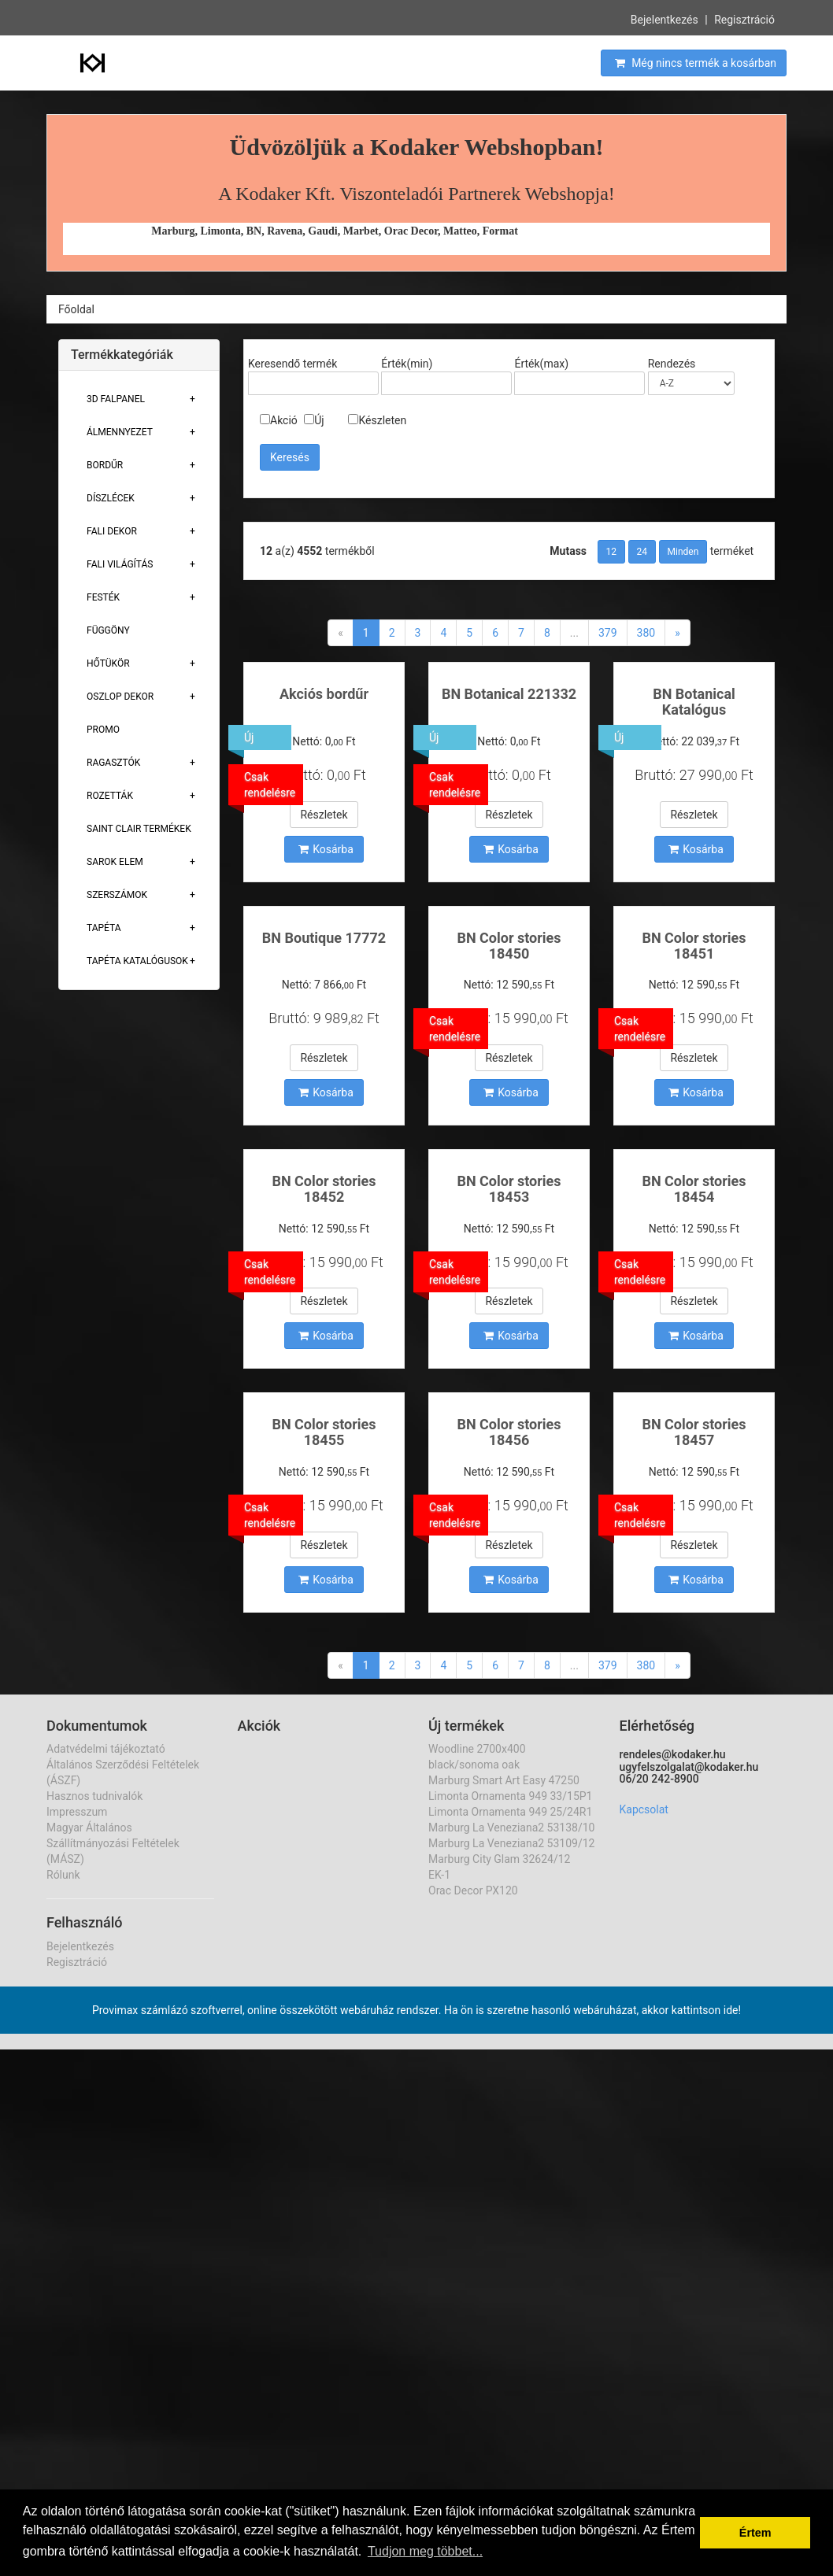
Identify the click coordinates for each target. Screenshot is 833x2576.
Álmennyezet (120, 432)
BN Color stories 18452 (324, 1189)
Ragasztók (113, 762)
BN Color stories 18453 (509, 1189)
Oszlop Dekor (120, 696)
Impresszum (76, 1811)
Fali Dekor (112, 531)
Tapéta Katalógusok (137, 960)
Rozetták (110, 795)
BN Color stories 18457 (694, 1432)
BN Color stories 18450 (509, 946)
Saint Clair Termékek (139, 828)
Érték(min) (406, 363)
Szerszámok (117, 894)
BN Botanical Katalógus (694, 702)
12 (611, 551)
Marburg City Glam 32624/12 (499, 1859)
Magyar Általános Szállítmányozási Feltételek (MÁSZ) (113, 1843)
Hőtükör (108, 663)
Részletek (323, 814)
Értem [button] (755, 2532)
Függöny (108, 630)
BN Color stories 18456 (509, 1432)
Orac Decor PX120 (473, 1890)
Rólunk (63, 1874)
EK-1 (439, 1874)
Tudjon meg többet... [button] (425, 2551)
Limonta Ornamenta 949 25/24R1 (510, 1811)
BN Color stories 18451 (694, 946)
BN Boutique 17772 (324, 938)
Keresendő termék (292, 363)
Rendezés (672, 363)
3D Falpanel (116, 399)
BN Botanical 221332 (509, 694)
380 (646, 632)
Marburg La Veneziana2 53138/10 (511, 1827)
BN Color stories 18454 (694, 1189)
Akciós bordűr (324, 694)
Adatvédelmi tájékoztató (105, 1749)
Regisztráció (744, 19)
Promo (103, 729)
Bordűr (105, 465)
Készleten (377, 420)
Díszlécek (111, 498)
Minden (683, 551)
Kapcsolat (644, 1809)
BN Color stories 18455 (324, 1432)
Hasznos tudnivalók (94, 1796)
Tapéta (104, 927)
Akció (279, 420)
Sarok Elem (115, 861)
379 (607, 632)
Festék (103, 597)
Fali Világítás (120, 564)
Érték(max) (541, 363)
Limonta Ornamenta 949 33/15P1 (510, 1796)
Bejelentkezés (664, 19)
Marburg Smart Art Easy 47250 (503, 1780)
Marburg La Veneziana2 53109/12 (511, 1843)
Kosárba (326, 849)
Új (314, 420)
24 (642, 551)
